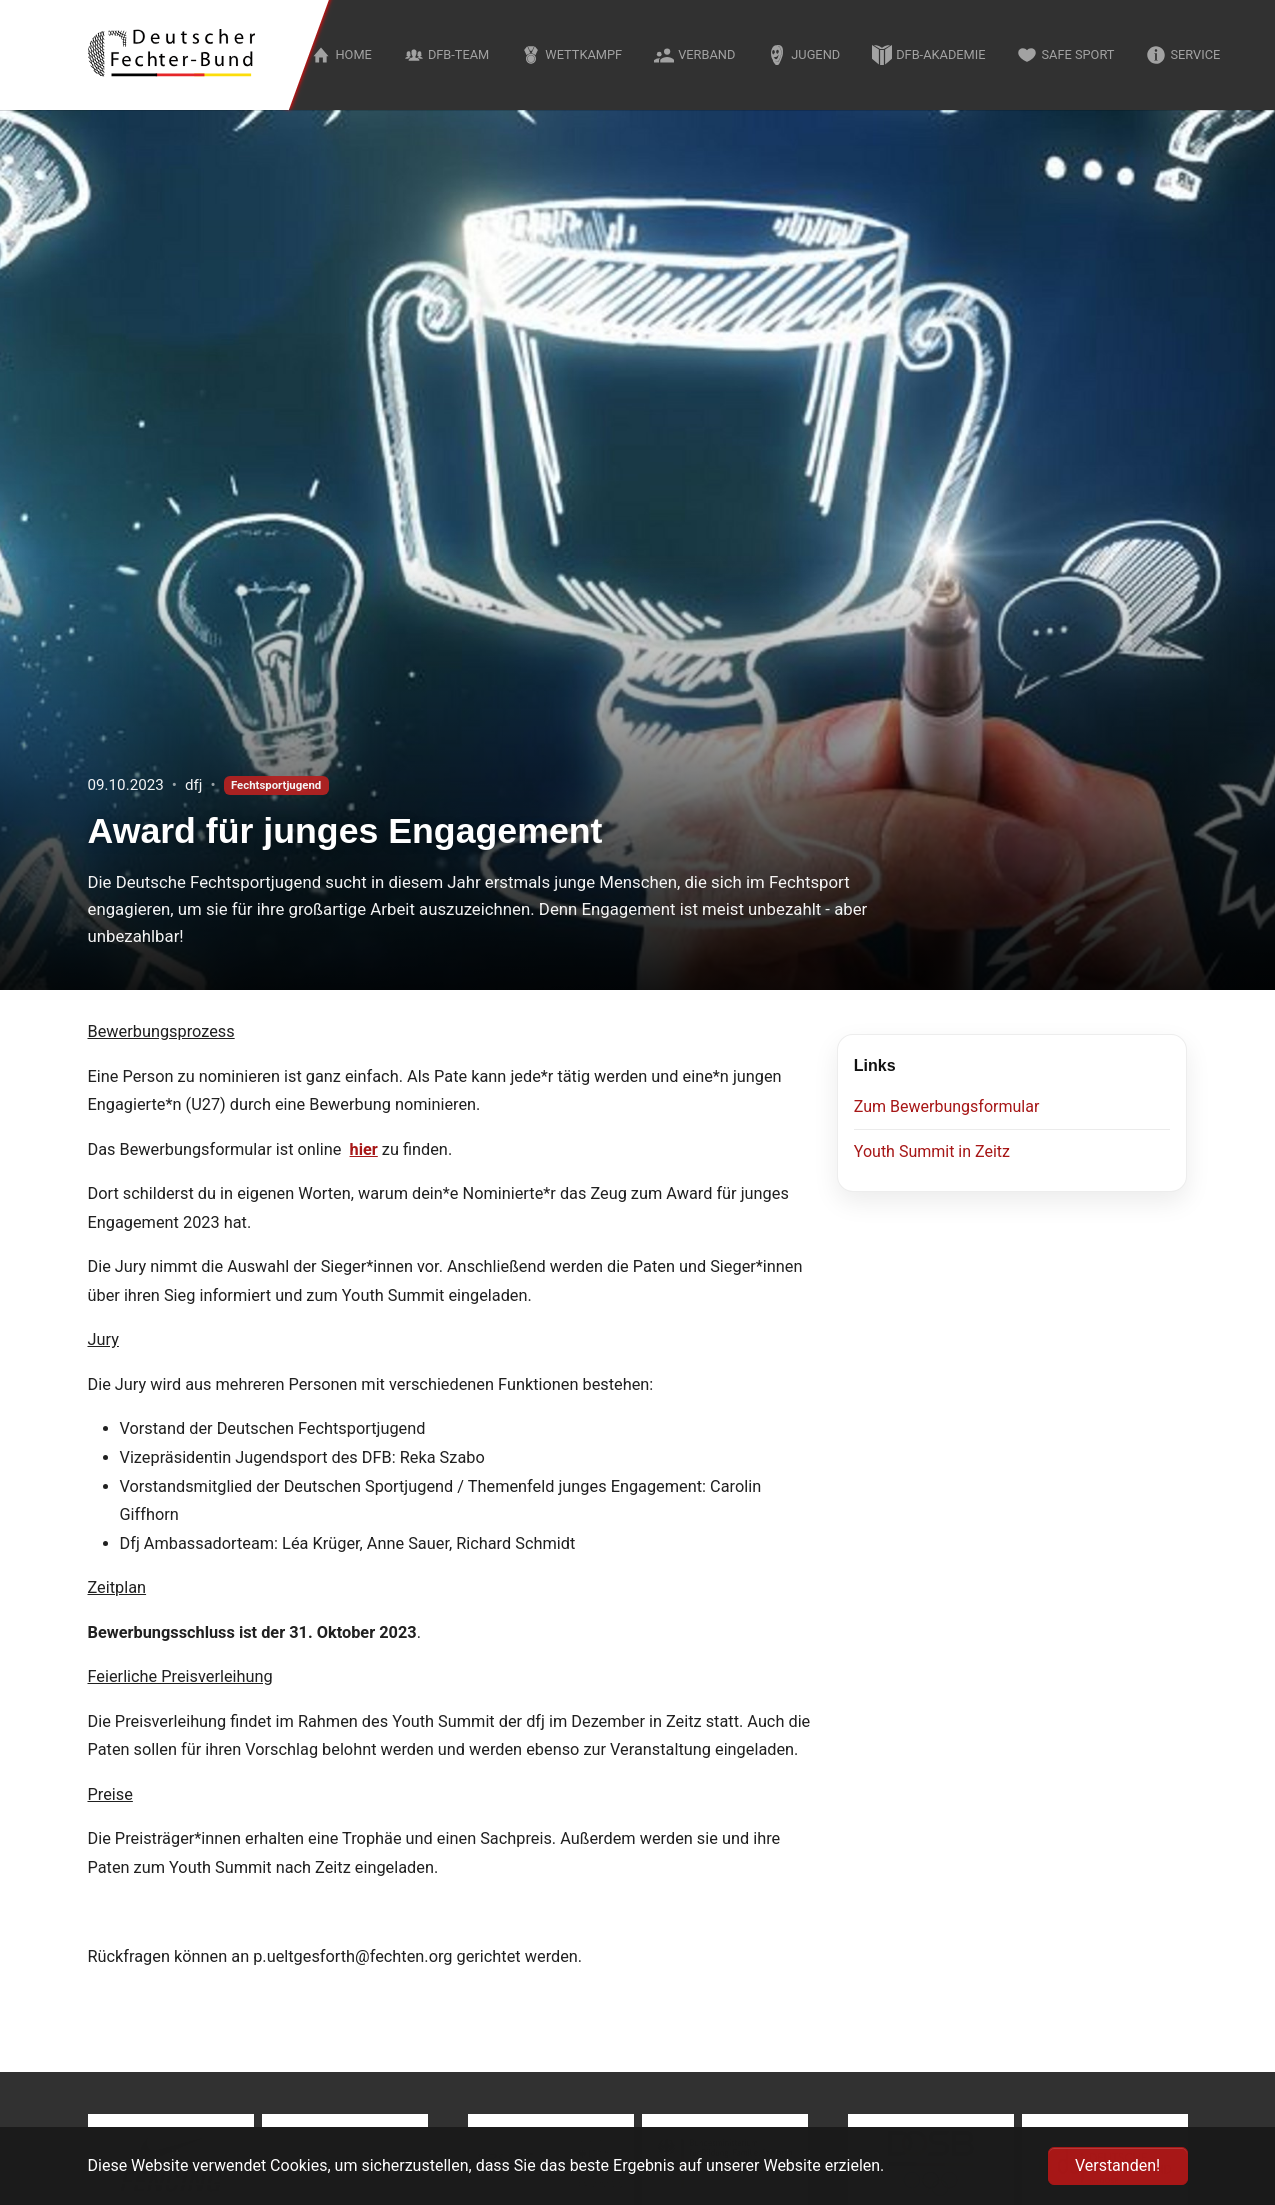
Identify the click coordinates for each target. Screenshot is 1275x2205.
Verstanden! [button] (1117, 2165)
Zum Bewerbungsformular (947, 1106)
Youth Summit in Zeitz (932, 1151)
